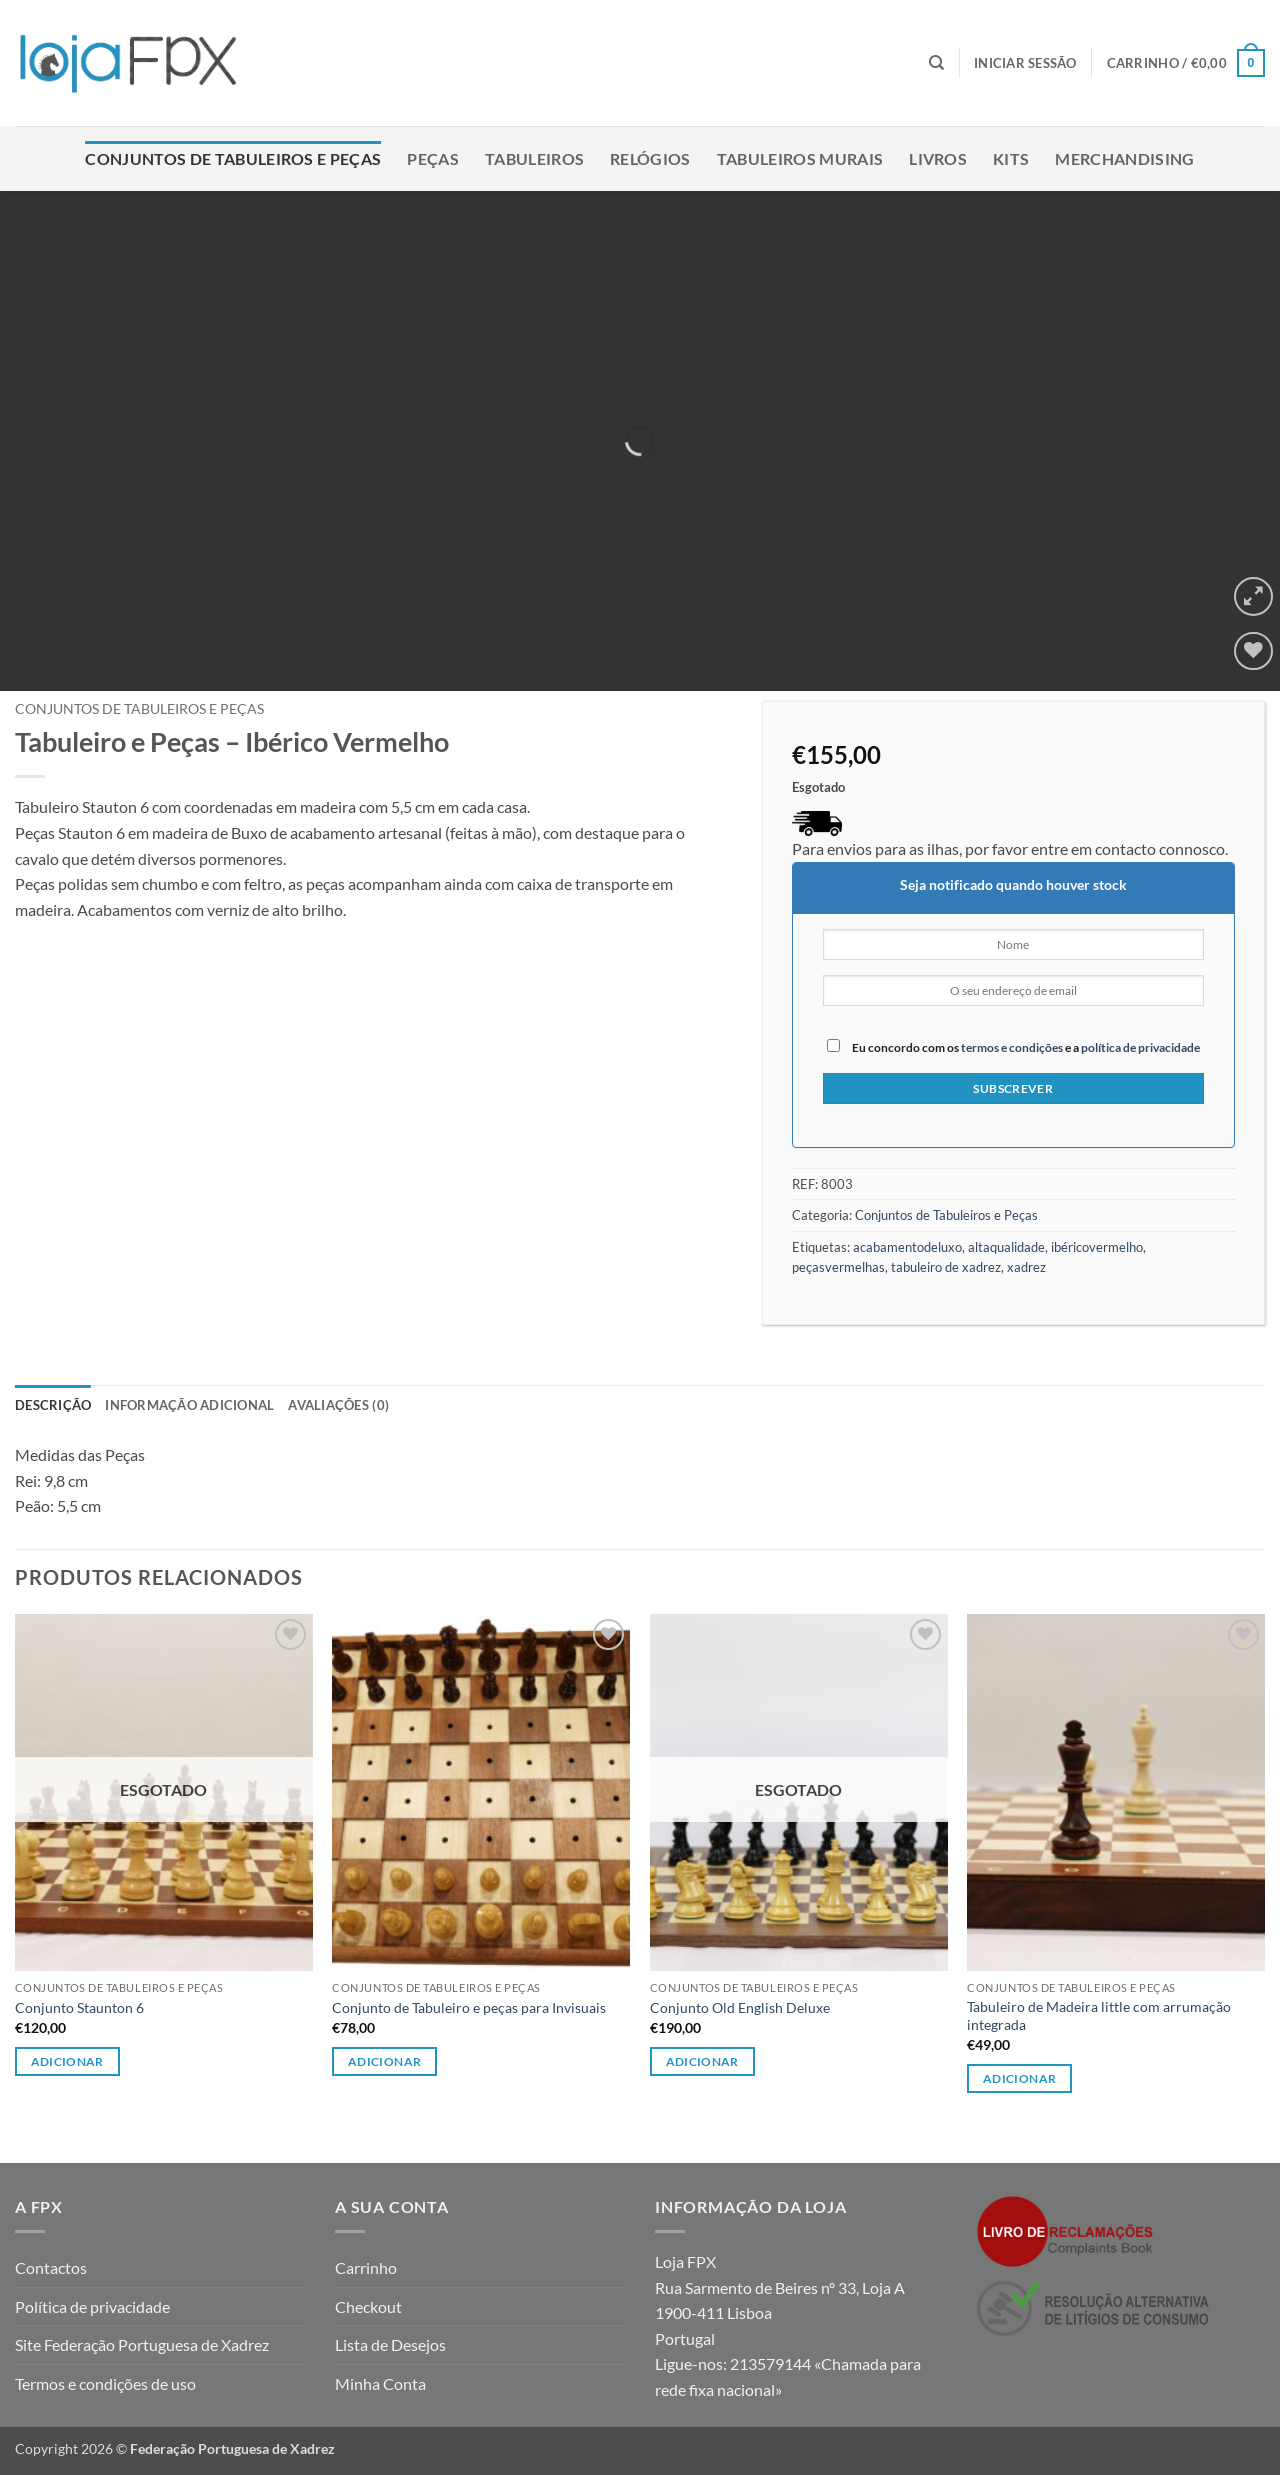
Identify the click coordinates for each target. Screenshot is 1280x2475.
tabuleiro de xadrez (946, 1267)
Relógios (650, 158)
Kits (1011, 158)
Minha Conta (380, 2383)
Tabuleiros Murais (800, 158)
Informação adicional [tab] (189, 1405)
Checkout (368, 2306)
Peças (433, 158)
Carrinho (366, 2267)
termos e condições (1012, 1047)
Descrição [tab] (53, 1405)
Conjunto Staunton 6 (79, 2007)
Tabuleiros (534, 158)
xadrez (1026, 1267)
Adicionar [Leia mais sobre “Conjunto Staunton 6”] (67, 2061)
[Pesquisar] (936, 63)
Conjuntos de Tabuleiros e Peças (233, 158)
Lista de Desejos (390, 2344)
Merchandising (1124, 158)
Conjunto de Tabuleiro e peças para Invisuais (469, 2007)
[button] (1025, 63)
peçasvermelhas (838, 1267)
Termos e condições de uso (105, 2383)
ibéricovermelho (1097, 1247)
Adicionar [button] (384, 2061)
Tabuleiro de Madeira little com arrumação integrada (1099, 2016)
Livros (938, 158)
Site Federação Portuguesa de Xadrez (142, 2344)
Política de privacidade (92, 2306)
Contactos (51, 2267)
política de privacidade (1140, 1047)
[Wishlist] (1253, 651)
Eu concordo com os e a (1013, 1046)
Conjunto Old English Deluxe (740, 2007)
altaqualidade (1006, 1247)
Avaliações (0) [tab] (338, 1405)
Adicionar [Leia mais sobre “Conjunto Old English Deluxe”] (702, 2061)
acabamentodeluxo (907, 1247)
